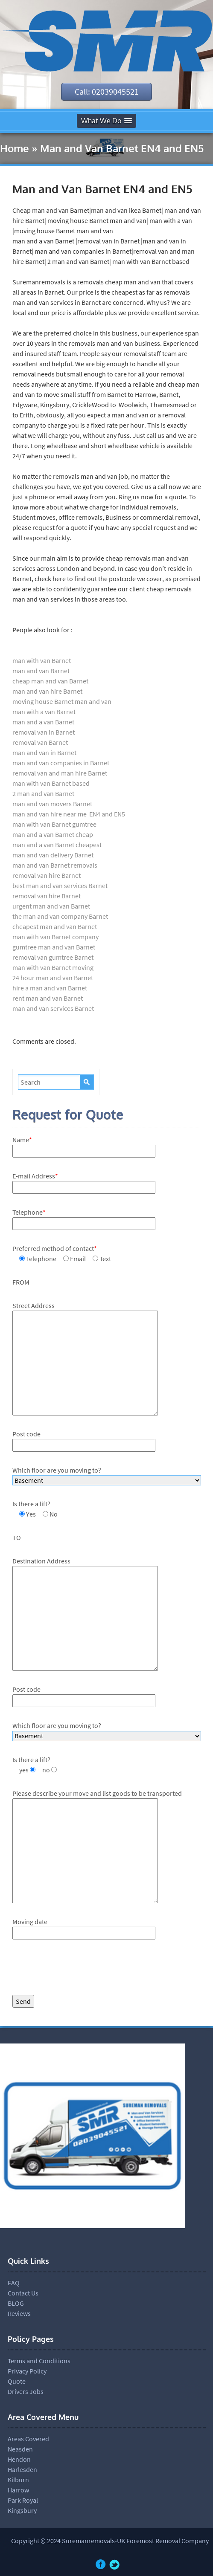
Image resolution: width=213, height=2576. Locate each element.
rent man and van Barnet (47, 998)
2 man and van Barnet (43, 793)
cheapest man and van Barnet (54, 926)
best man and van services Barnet (60, 885)
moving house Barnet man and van (61, 701)
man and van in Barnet (44, 752)
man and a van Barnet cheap (52, 834)
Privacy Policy (27, 2371)
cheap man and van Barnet (50, 681)
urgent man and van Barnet (51, 906)
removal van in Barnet (43, 732)
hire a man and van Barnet (49, 988)
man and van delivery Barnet (52, 855)
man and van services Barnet (53, 1008)
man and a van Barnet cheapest (57, 844)
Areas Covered (28, 2438)
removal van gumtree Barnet (52, 957)
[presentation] (77, 1969)
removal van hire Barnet (46, 875)
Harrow (18, 2490)
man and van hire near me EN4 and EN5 (69, 814)
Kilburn (18, 2479)
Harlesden (22, 2469)
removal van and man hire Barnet (59, 773)
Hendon (19, 2459)
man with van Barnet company (55, 936)
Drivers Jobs (26, 2391)
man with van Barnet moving (52, 967)
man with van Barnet (41, 660)
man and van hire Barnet (47, 691)
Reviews (19, 2313)
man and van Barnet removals (54, 865)
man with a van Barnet (44, 711)
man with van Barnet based (51, 783)
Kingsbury (22, 2510)
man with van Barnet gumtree (54, 824)
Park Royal (23, 2500)
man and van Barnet (41, 670)
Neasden (20, 2449)
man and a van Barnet (43, 722)
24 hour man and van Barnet (52, 977)
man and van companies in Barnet (60, 762)
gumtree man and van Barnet (53, 947)
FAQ (14, 2282)
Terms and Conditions (39, 2360)
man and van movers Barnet (52, 803)
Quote (17, 2381)
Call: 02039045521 (107, 91)
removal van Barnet (40, 742)
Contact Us (23, 2293)
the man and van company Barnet (60, 916)
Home (14, 148)
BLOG (16, 2303)
